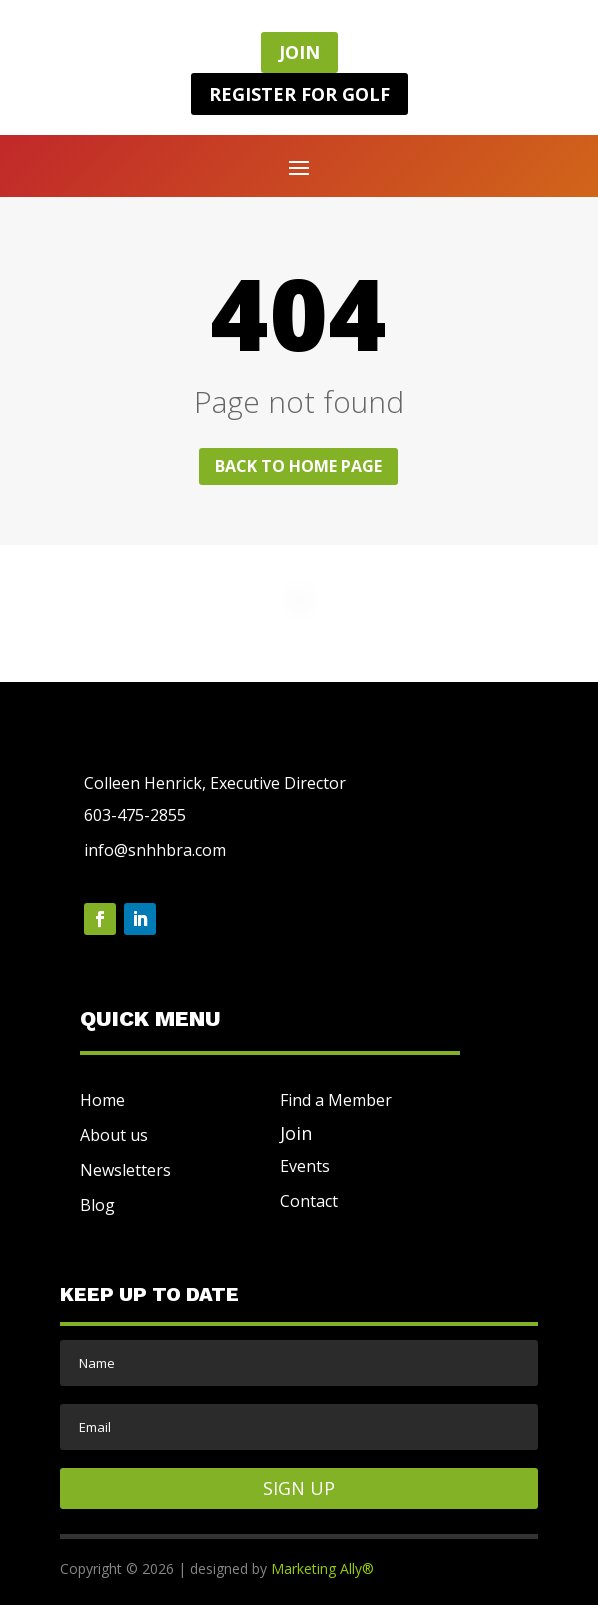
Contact (309, 1201)
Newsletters (125, 1170)
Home (102, 1100)
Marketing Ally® (322, 1568)
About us (114, 1135)
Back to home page (298, 466)
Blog (97, 1205)
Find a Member (336, 1100)
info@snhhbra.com (155, 850)
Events (305, 1166)
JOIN (299, 52)
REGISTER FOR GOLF (299, 94)
